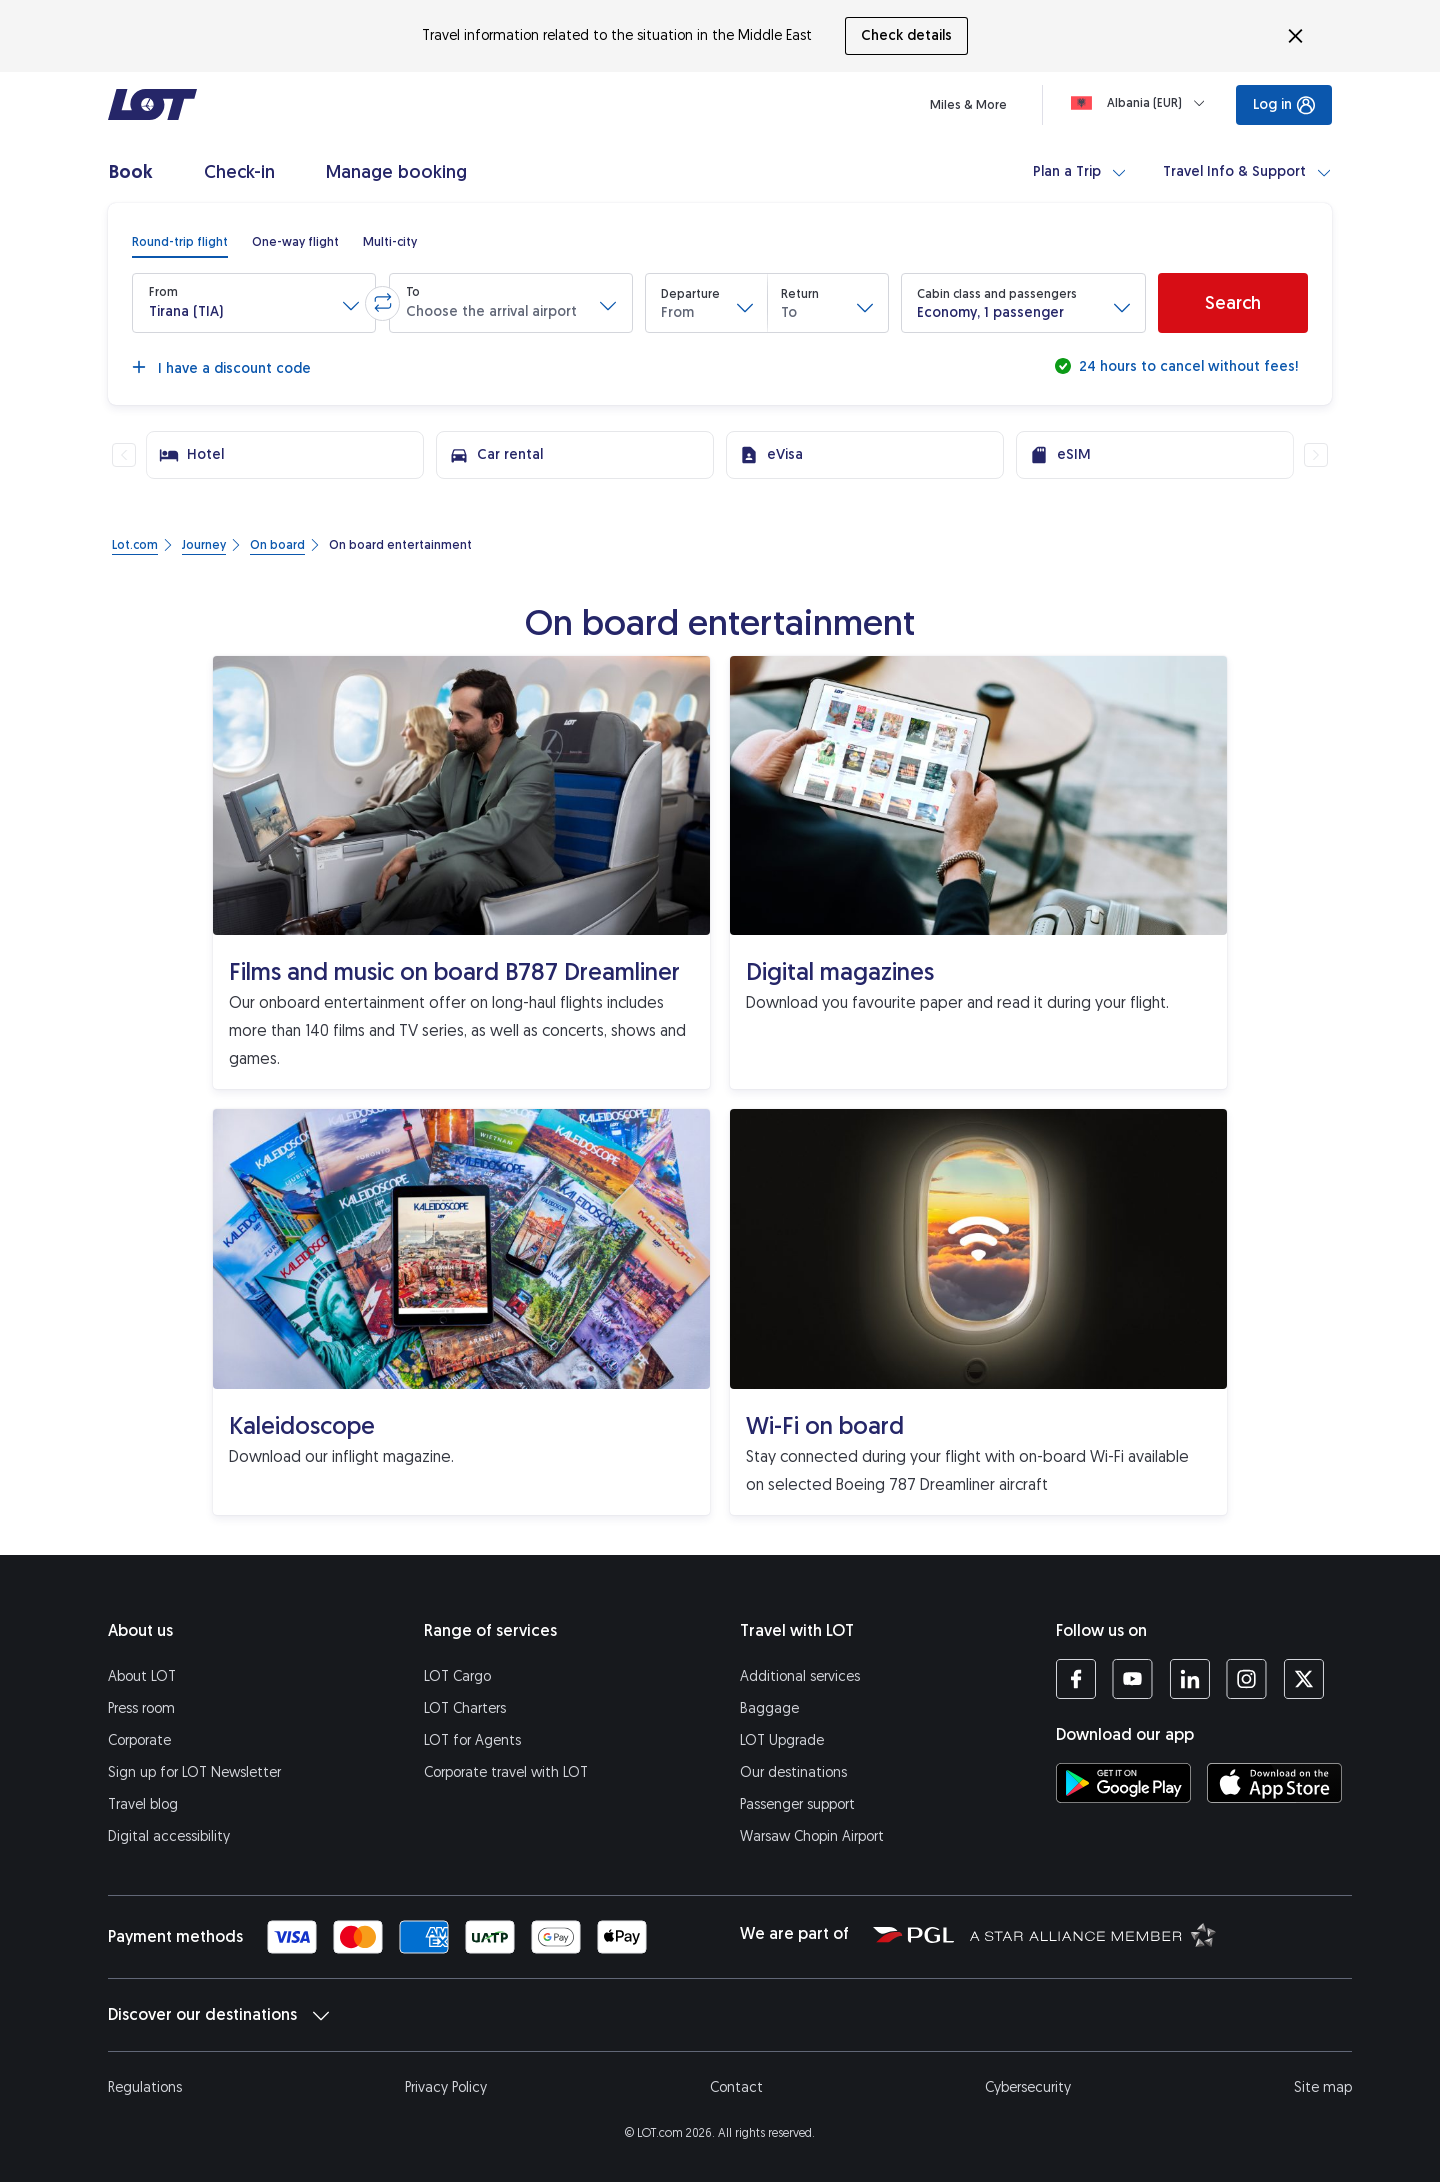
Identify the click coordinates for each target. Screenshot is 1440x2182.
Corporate (139, 1740)
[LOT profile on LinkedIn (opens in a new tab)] (1189, 1679)
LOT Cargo (457, 1676)
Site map (1323, 2087)
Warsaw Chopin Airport (812, 1836)
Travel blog (143, 1804)
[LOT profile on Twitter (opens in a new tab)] (1303, 1679)
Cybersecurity (1028, 2087)
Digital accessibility (169, 1836)
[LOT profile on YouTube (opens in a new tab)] (1132, 1679)
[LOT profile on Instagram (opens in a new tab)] (1246, 1679)
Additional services (800, 1676)
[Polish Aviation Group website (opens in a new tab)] (913, 1934)
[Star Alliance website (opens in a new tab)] (1093, 1934)
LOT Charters (465, 1708)
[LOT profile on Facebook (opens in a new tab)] (1076, 1679)
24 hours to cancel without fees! (1186, 366)
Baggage (769, 1708)
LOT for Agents (472, 1740)
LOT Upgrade (782, 1740)
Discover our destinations (218, 2015)
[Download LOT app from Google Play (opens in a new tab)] (1123, 1783)
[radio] (180, 242)
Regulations (145, 2087)
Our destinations (793, 1772)
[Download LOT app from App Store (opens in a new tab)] (1274, 1783)
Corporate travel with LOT (506, 1772)
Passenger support (797, 1804)
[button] (254, 303)
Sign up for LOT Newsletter (194, 1772)
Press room (141, 1708)
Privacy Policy (446, 2087)
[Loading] (1142, 103)
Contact (736, 2087)
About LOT (142, 1676)
